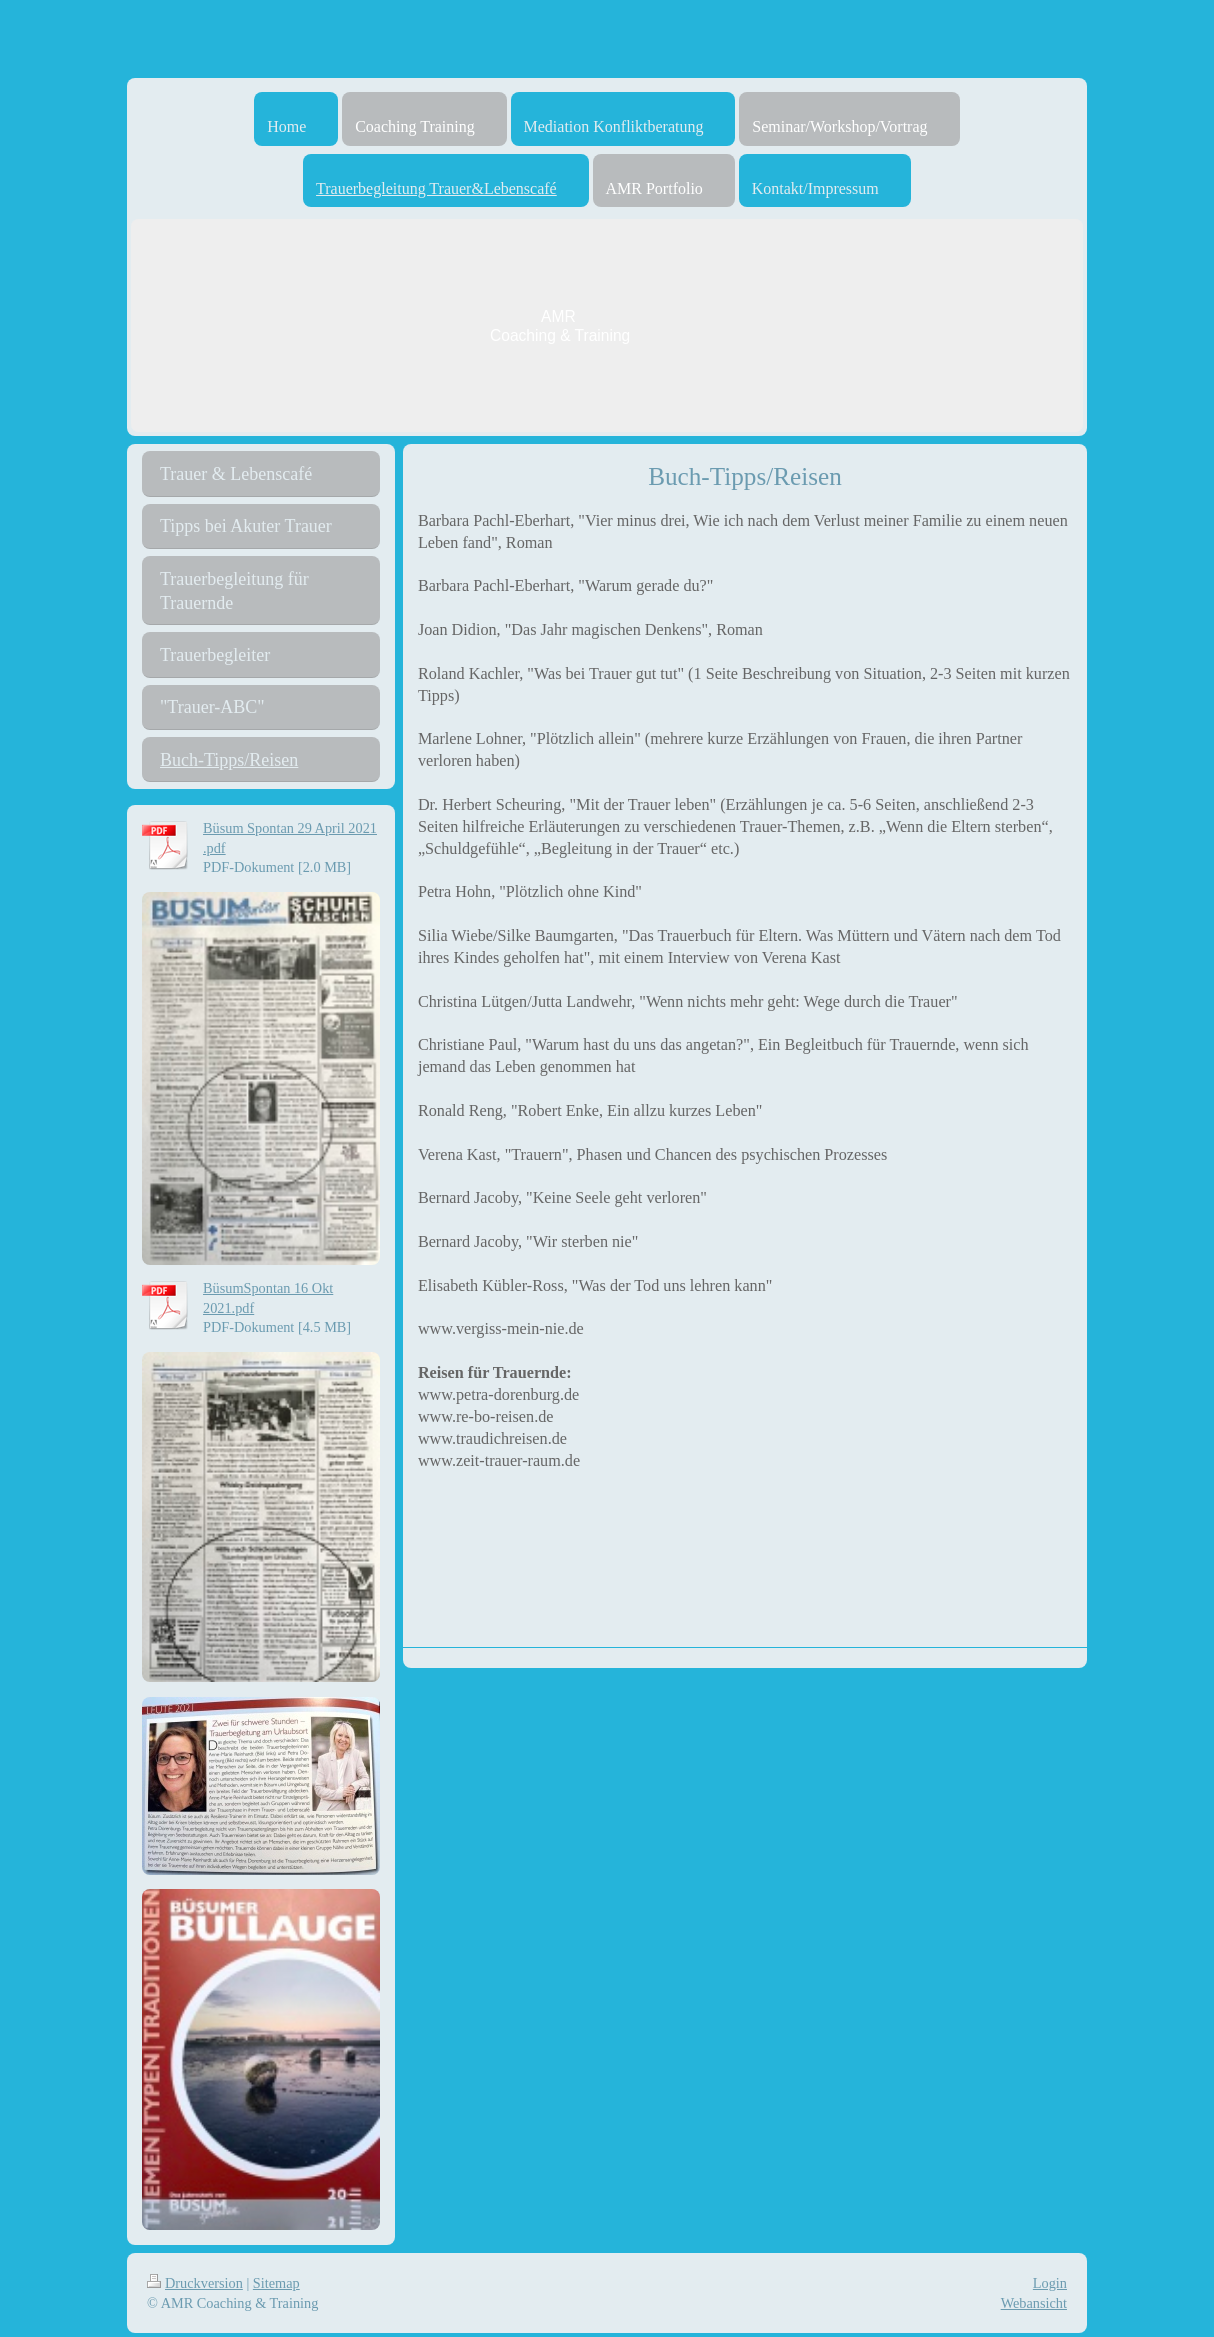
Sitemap (276, 2283)
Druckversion (195, 2283)
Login (1050, 2283)
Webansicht (1034, 2303)
